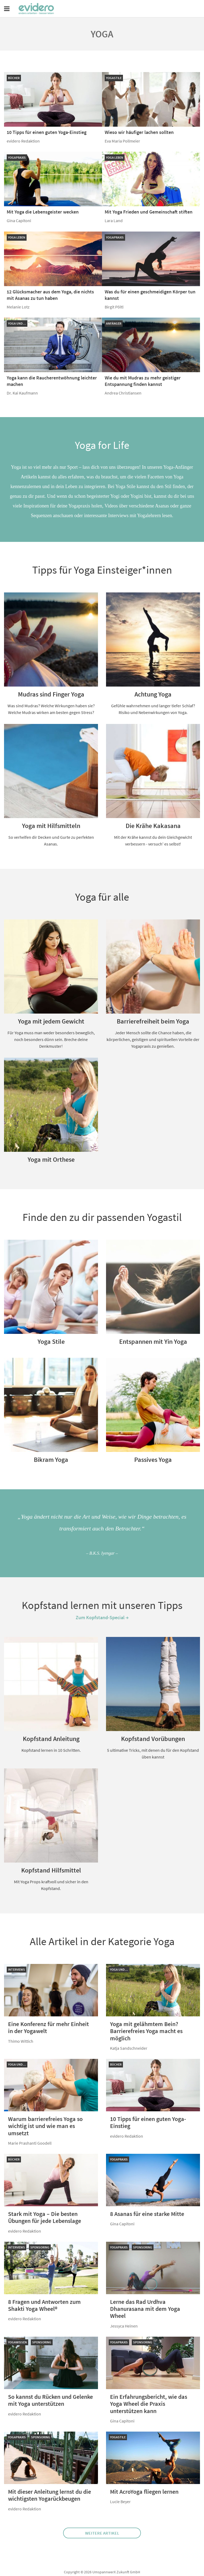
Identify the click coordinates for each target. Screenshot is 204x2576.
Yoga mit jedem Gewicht (51, 1021)
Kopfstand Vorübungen (153, 1739)
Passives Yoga (153, 1459)
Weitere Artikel (102, 2533)
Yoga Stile (51, 1341)
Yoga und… (17, 323)
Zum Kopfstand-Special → (102, 1617)
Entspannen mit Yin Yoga (153, 1341)
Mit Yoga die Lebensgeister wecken (43, 212)
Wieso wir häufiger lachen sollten (139, 132)
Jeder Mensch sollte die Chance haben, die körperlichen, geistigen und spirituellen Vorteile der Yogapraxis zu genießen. (153, 1039)
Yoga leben (114, 157)
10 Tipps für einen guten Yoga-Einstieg (46, 132)
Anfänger (113, 323)
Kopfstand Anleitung (51, 1739)
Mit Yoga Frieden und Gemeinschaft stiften (148, 212)
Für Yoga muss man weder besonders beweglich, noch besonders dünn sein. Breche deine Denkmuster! (51, 1039)
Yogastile (114, 78)
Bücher (14, 78)
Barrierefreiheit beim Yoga (153, 1021)
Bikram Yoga (51, 1459)
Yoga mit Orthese (51, 1159)
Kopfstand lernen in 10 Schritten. (51, 1750)
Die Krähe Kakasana (153, 826)
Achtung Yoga (153, 694)
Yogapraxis (17, 157)
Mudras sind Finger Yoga (51, 694)
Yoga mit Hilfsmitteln (51, 826)
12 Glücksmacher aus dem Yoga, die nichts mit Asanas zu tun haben (50, 295)
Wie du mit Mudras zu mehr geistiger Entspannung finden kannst (143, 381)
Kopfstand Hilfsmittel (51, 1870)
